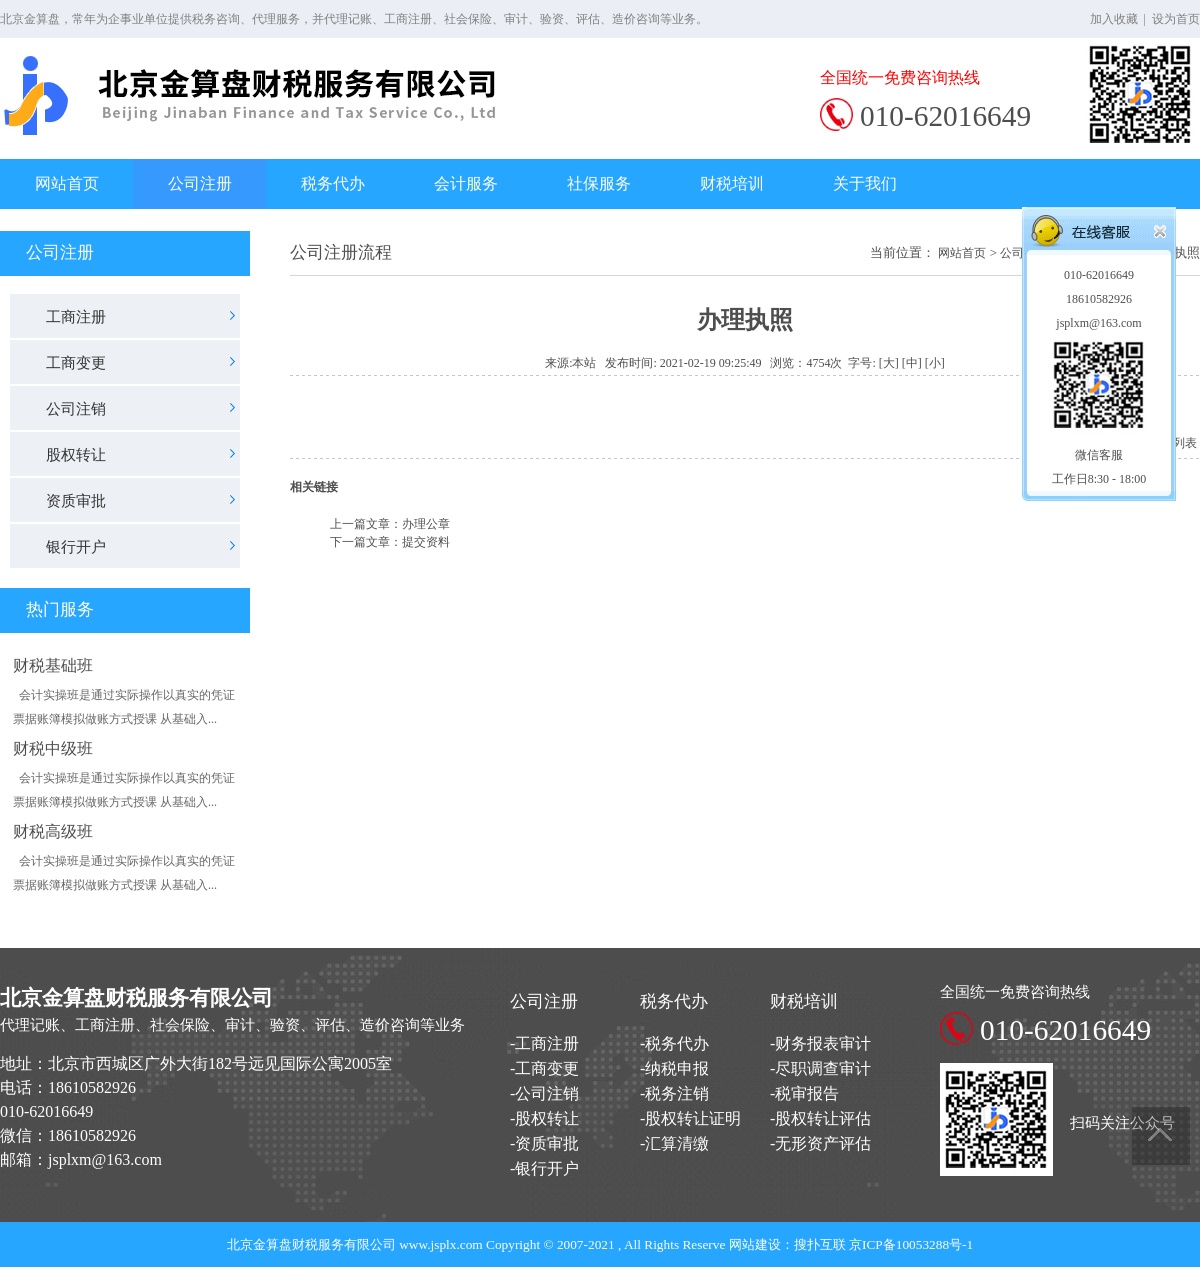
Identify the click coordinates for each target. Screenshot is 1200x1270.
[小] (935, 363)
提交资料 (426, 542)
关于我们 (865, 183)
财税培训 (732, 183)
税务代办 (333, 183)
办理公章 (426, 524)
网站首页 (67, 183)
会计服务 (466, 183)
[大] (889, 363)
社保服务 (599, 183)
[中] (912, 363)
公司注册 (200, 183)
